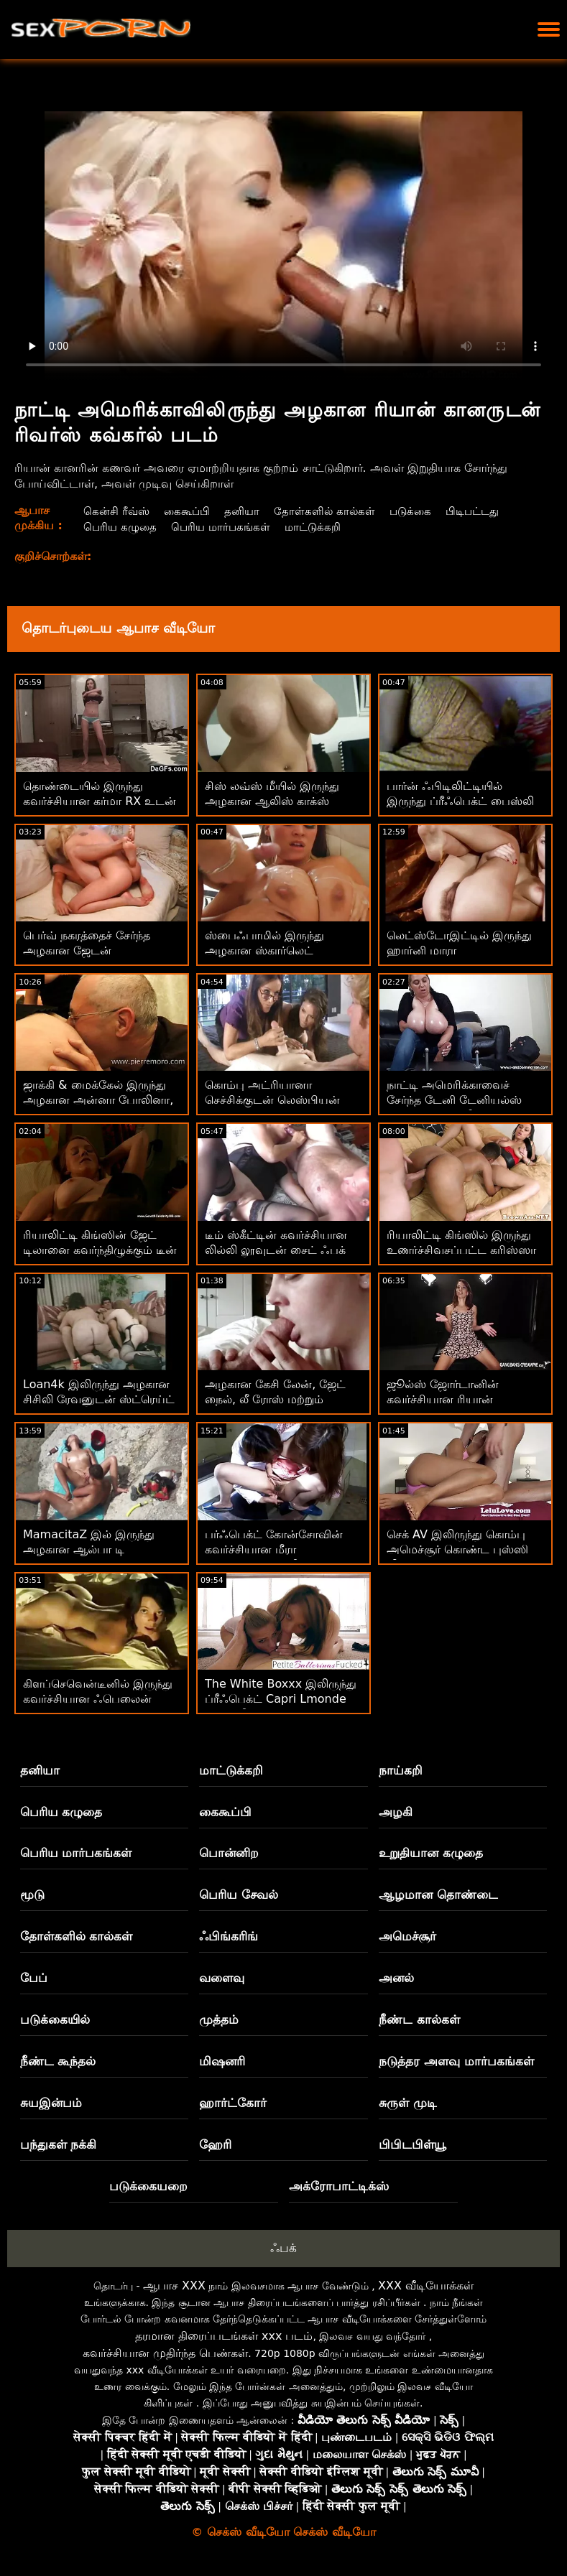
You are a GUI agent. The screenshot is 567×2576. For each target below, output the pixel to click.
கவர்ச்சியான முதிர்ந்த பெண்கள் (165, 2353)
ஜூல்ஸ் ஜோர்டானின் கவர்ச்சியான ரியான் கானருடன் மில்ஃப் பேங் (451, 1399)
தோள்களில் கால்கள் (330, 511)
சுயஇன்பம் (51, 2103)
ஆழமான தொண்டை (438, 1894)
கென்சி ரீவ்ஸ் (115, 511)
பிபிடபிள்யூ (412, 2144)
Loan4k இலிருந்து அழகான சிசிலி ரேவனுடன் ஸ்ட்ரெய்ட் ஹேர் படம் (99, 1399)
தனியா (246, 511)
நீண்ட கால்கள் (419, 2019)
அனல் (396, 1978)
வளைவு (221, 1978)
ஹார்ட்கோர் (233, 2103)
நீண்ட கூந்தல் (58, 2061)
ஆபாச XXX (174, 2285)
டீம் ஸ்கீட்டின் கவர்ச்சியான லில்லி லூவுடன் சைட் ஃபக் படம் (276, 1250)
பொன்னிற (229, 1853)
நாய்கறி (401, 1770)
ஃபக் (283, 2248)
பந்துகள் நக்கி (58, 2144)
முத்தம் (219, 2019)
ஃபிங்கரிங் (228, 1936)
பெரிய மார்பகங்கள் (224, 527)
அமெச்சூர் (407, 1936)
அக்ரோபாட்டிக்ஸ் (339, 2186)
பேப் (33, 1978)
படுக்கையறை (148, 2186)
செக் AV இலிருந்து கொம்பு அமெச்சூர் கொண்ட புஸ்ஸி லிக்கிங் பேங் (457, 1549)
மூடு (32, 1894)
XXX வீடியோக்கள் (426, 2285)
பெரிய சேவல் (238, 1894)
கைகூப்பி (189, 511)
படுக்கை (419, 511)
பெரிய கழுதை (119, 527)
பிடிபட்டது (483, 511)
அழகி (395, 1812)
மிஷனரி (222, 2061)
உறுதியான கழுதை (431, 1853)
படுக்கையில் (55, 2019)
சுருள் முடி (408, 2103)
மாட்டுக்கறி (319, 527)
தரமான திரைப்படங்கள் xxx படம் (224, 2336)
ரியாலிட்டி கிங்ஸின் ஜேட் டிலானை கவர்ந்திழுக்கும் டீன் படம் (100, 1250)
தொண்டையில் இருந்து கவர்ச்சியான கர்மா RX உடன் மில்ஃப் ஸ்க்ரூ (99, 801)
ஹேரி (215, 2144)
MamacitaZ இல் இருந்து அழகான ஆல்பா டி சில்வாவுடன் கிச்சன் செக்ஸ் (94, 1549)
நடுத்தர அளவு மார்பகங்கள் (456, 2061)
